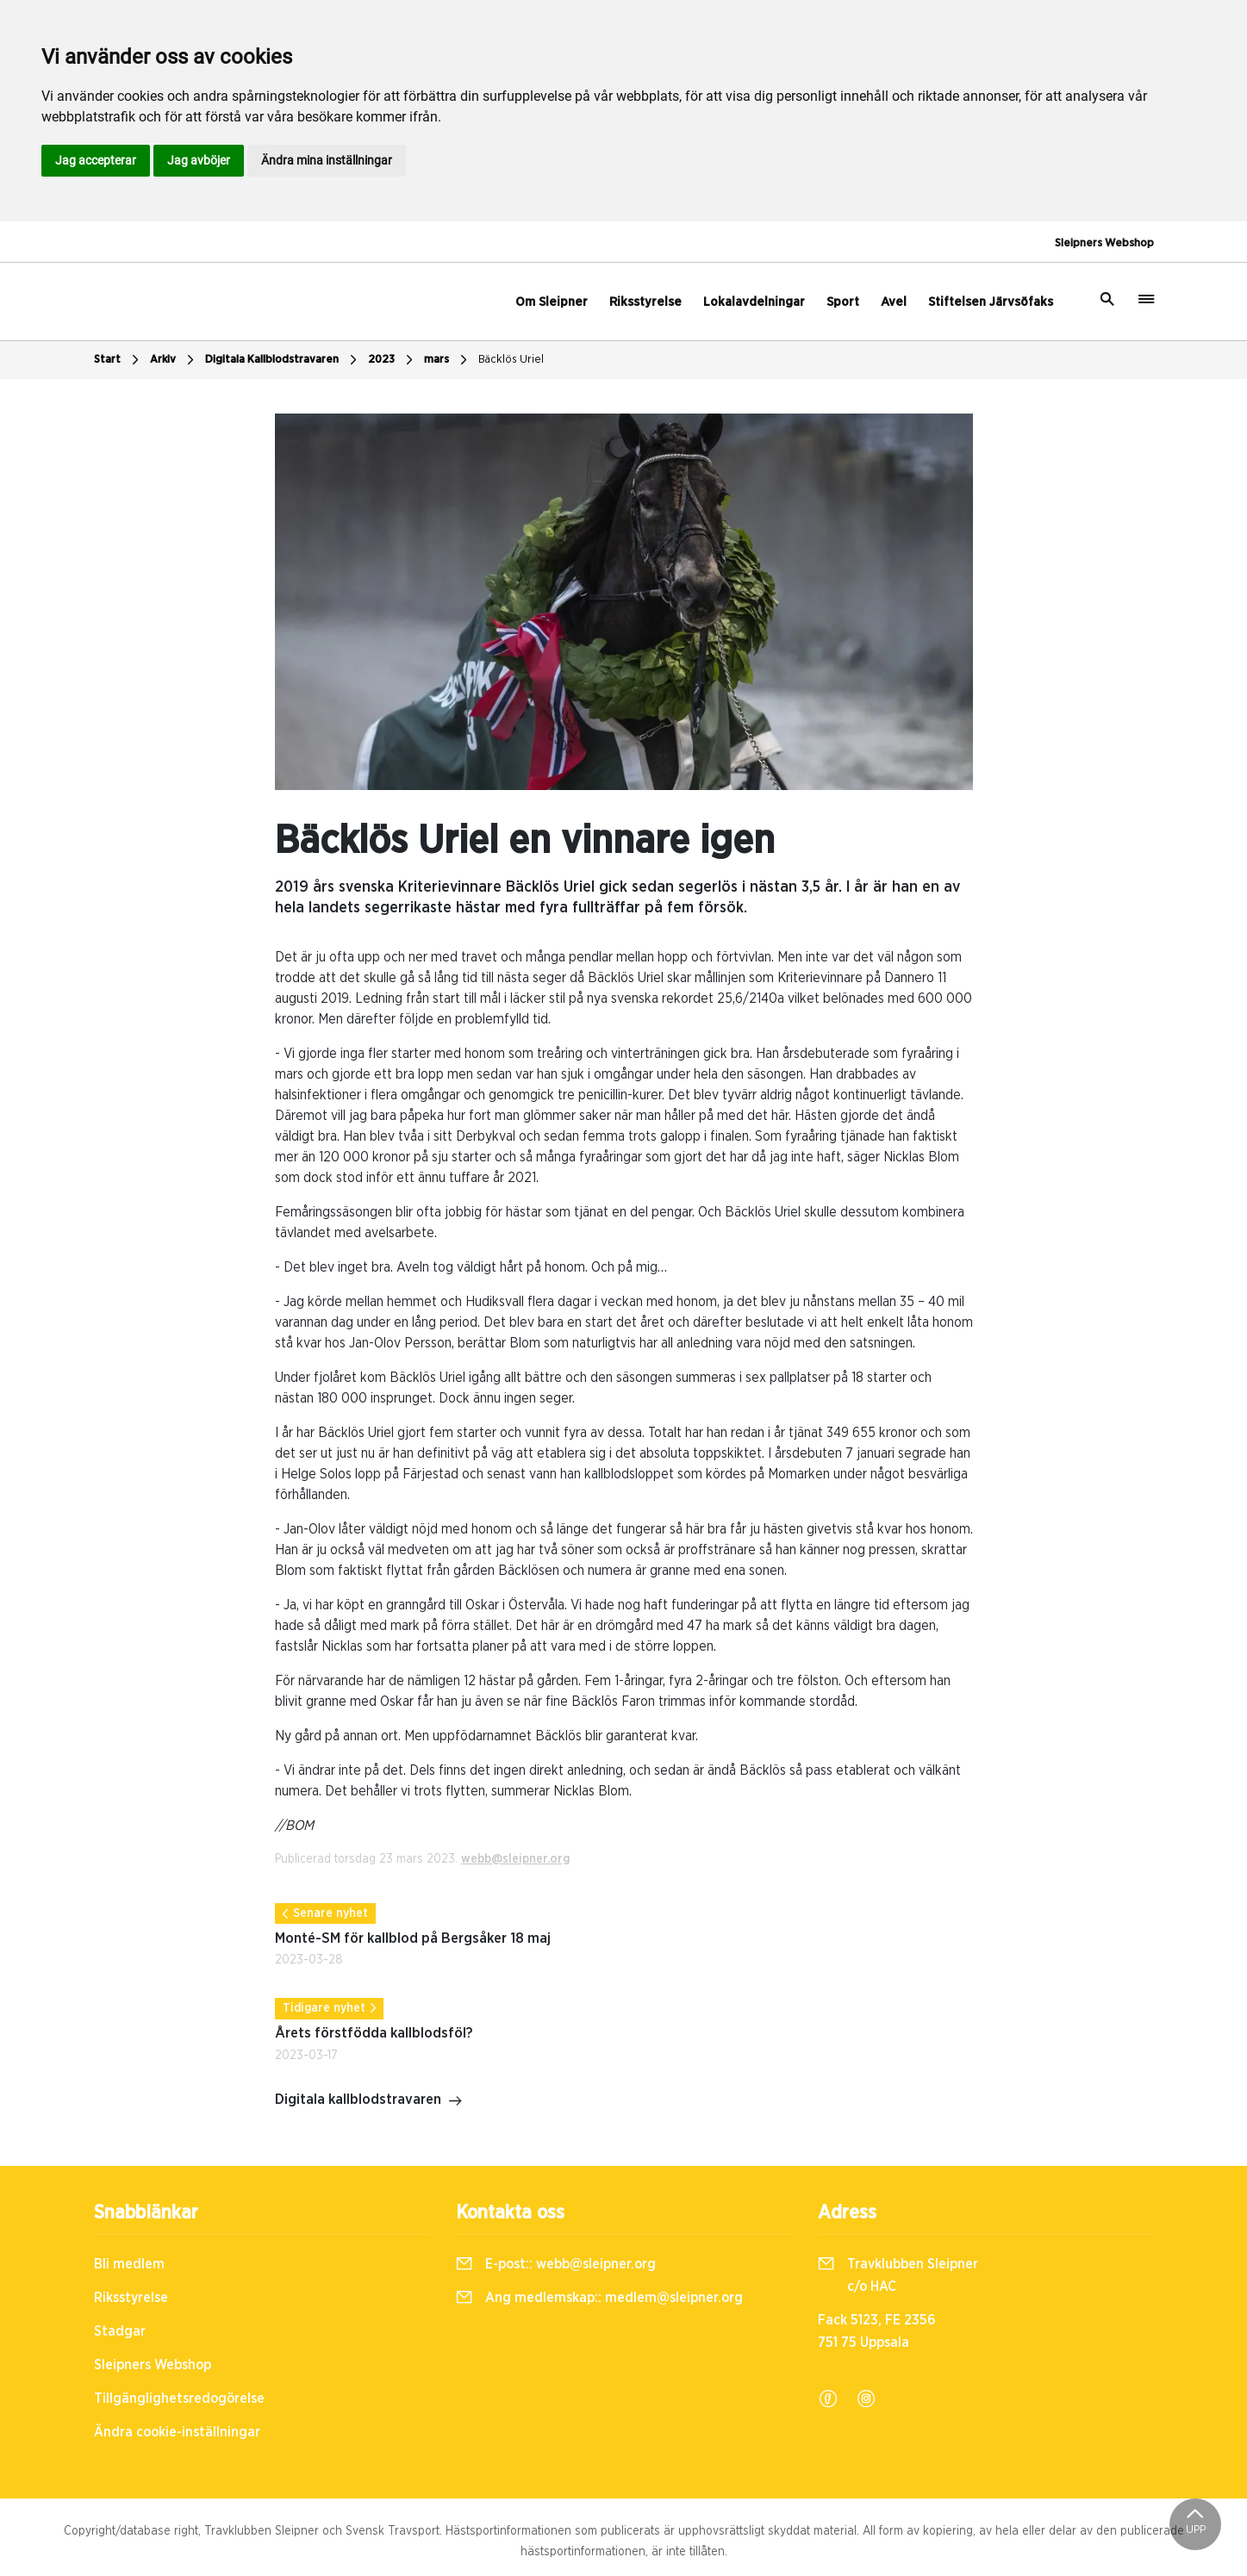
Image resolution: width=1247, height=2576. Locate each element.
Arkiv (174, 360)
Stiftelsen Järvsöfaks (990, 302)
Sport (842, 302)
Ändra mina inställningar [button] (326, 160)
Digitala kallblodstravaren (369, 2101)
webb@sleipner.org (515, 1859)
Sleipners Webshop (1104, 243)
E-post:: (556, 2264)
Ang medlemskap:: (599, 2298)
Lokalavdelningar (754, 302)
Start (118, 360)
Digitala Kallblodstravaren (283, 360)
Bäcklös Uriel (511, 359)
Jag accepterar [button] (95, 160)
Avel (894, 302)
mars (447, 360)
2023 (392, 360)
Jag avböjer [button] (198, 160)
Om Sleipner (551, 302)
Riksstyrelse (645, 302)
